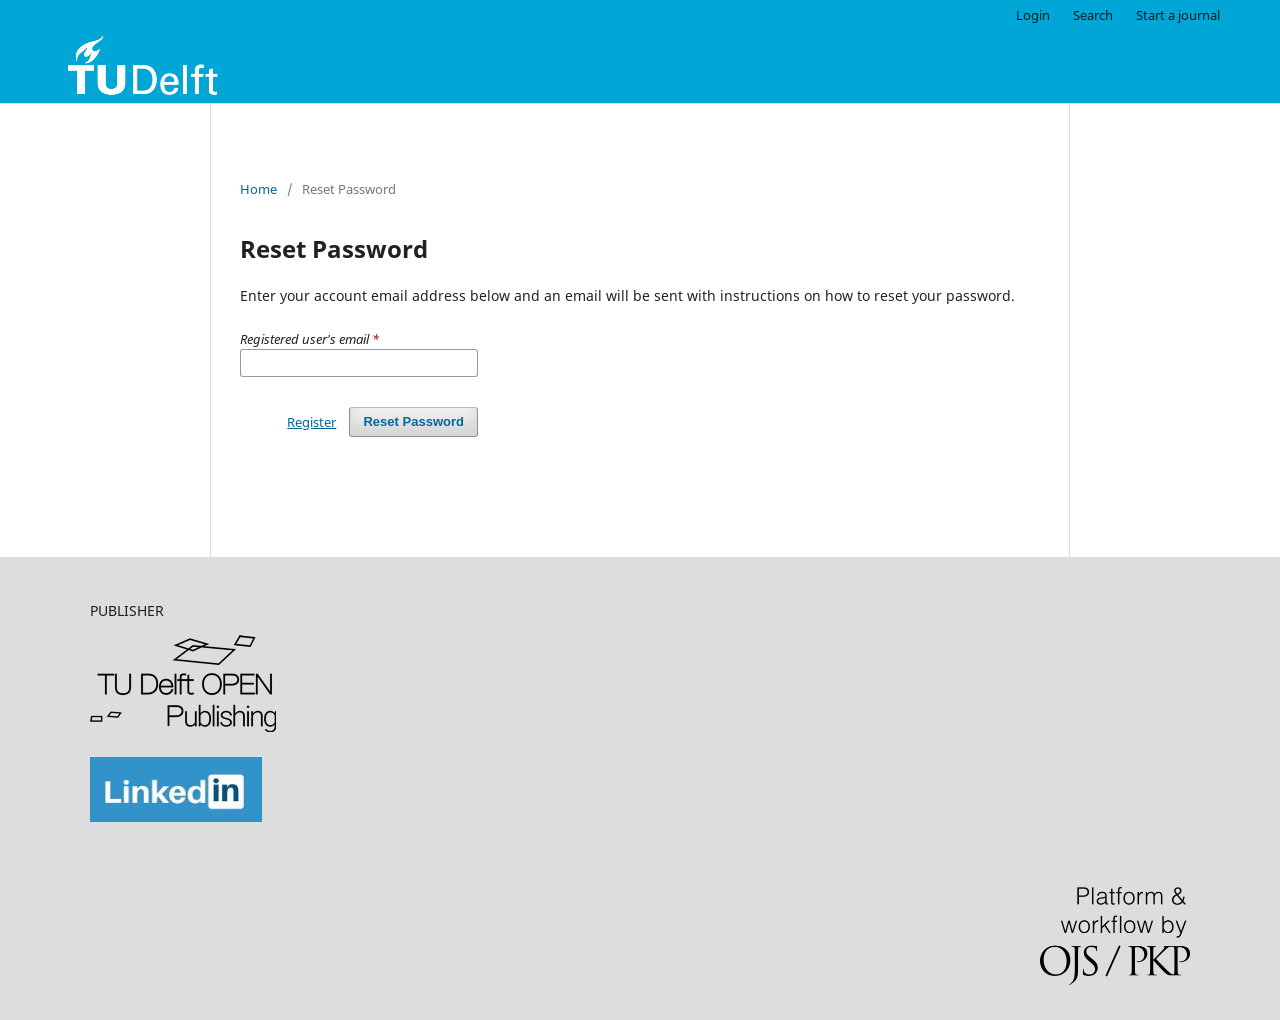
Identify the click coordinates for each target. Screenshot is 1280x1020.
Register (311, 422)
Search (1093, 15)
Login (1033, 15)
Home (258, 189)
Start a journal (1178, 15)
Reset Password (413, 421)
